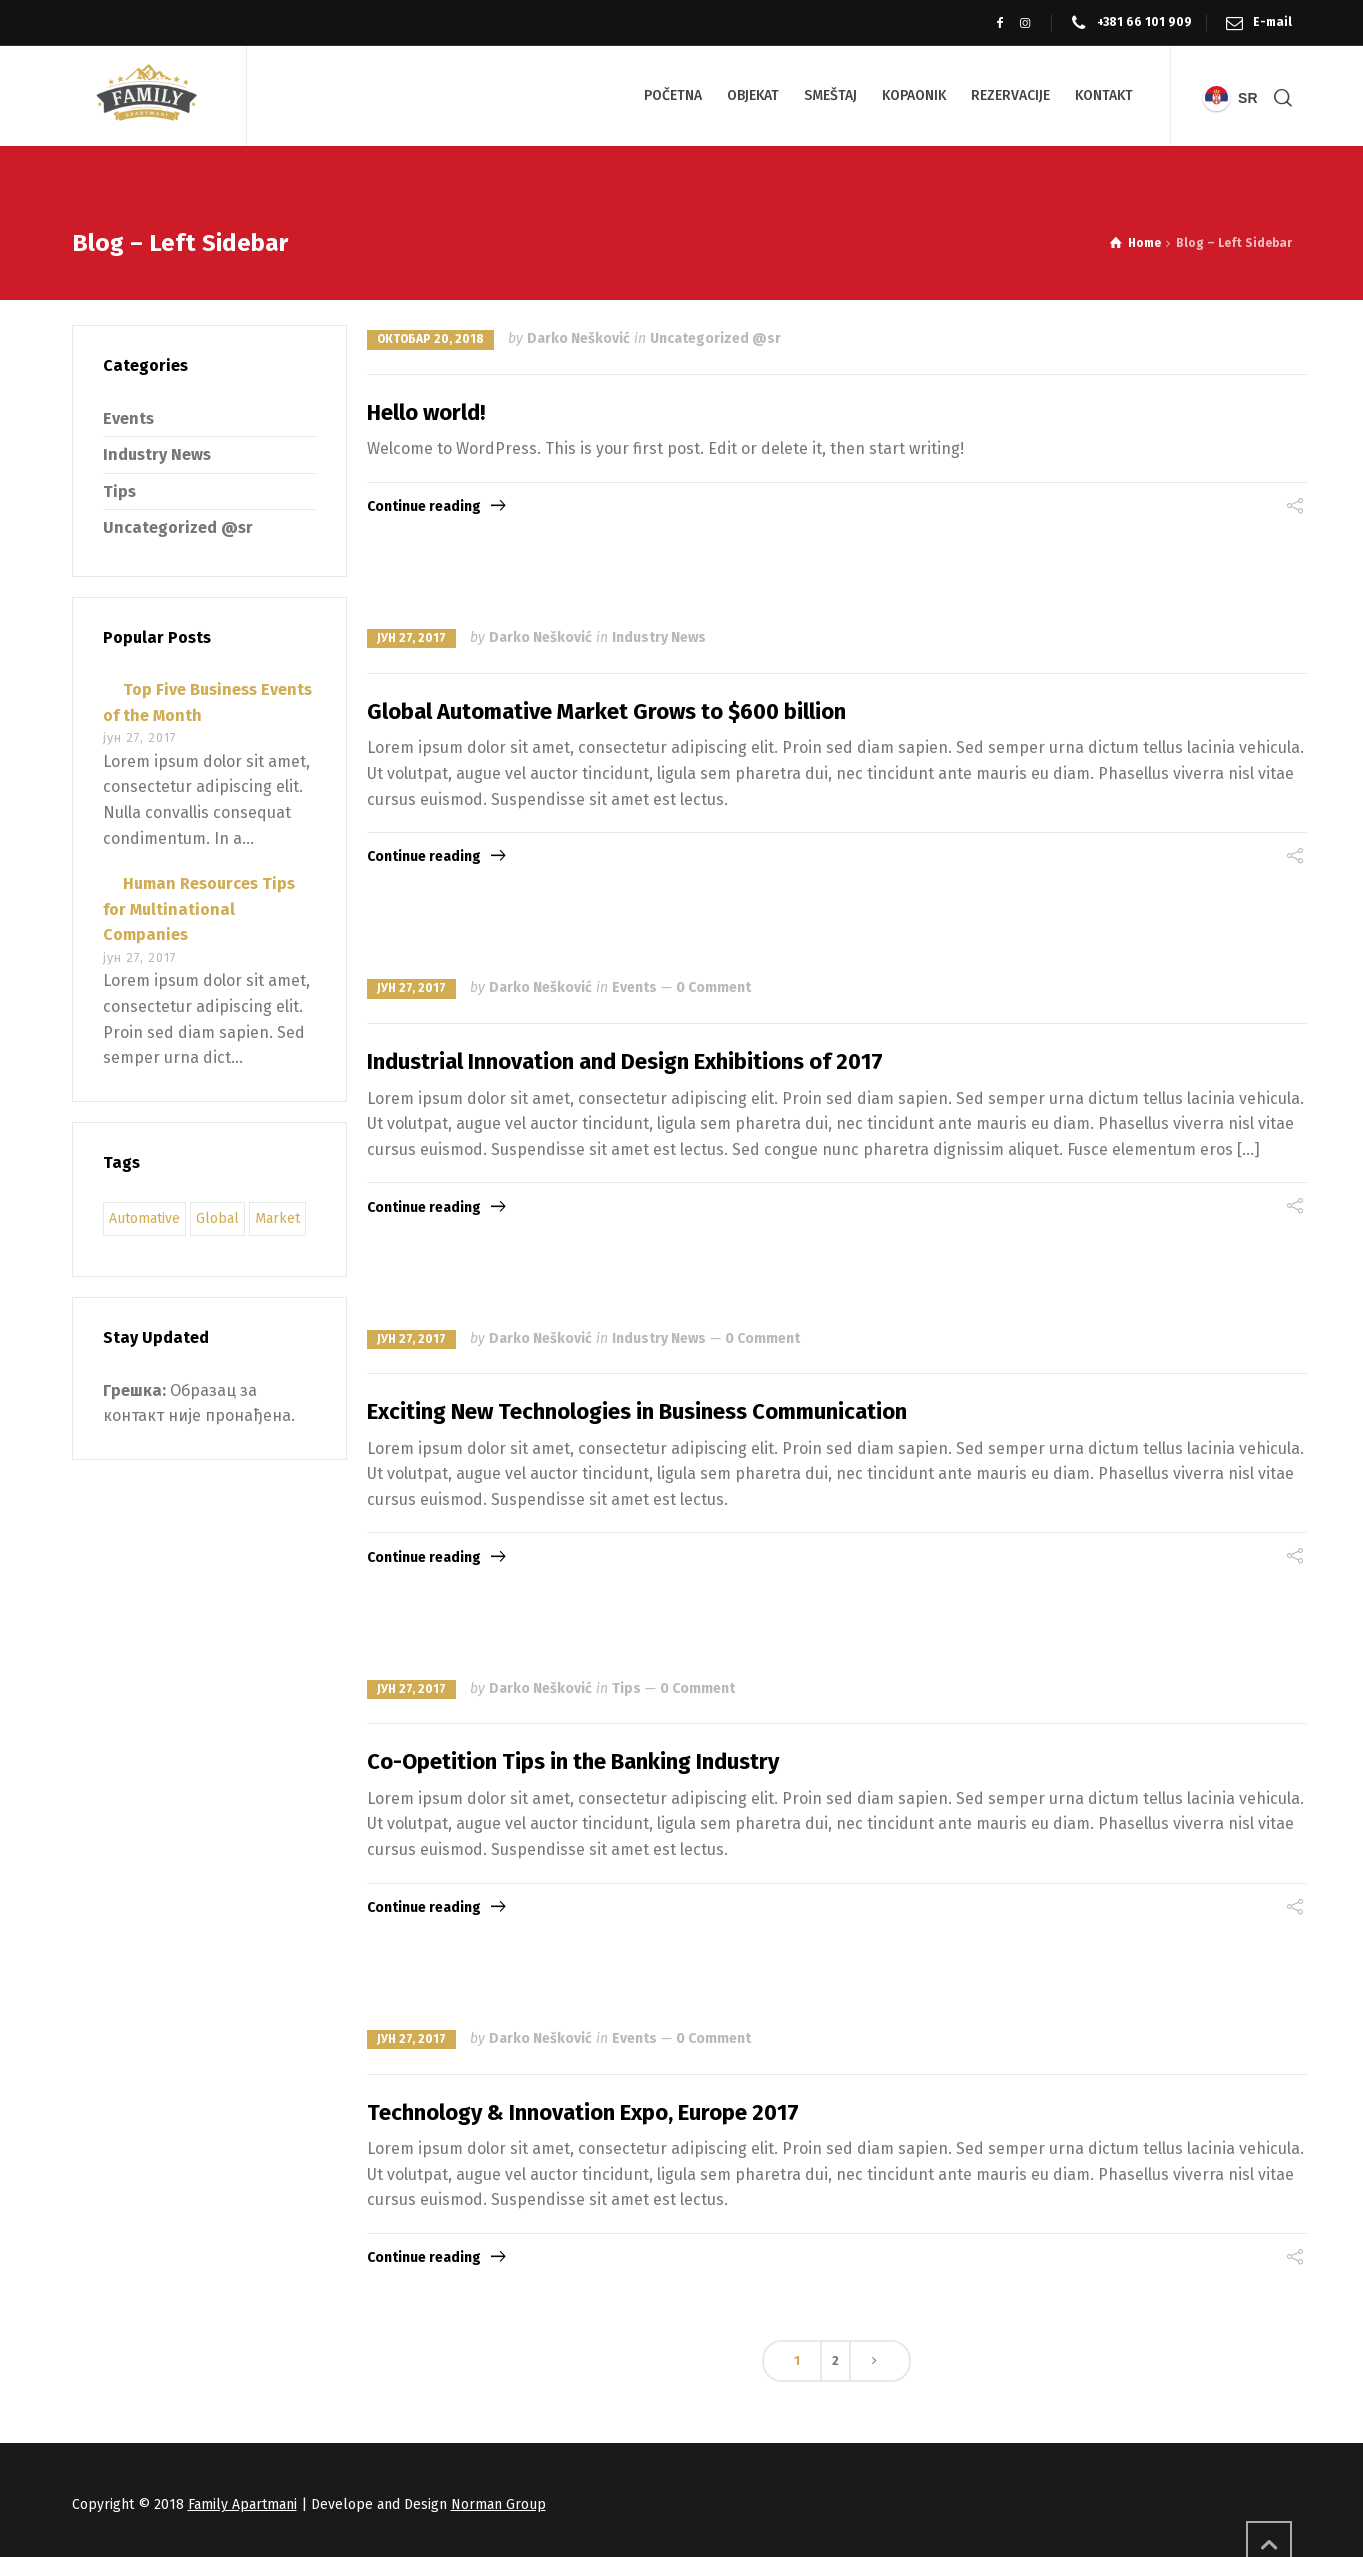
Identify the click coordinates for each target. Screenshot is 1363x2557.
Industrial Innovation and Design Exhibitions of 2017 (625, 1061)
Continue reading (424, 506)
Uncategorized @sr (715, 338)
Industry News (659, 637)
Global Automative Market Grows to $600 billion (606, 711)
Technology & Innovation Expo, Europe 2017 (583, 2112)
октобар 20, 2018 (430, 339)
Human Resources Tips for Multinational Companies (199, 909)
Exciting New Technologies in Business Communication (637, 1411)
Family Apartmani (242, 2504)
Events (634, 987)
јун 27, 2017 (411, 638)
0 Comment (713, 987)
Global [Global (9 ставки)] (217, 1218)
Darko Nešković (578, 338)
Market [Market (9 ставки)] (277, 1218)
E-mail (1272, 22)
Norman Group (498, 2504)
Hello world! (426, 412)
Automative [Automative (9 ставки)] (144, 1218)
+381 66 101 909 (1144, 22)
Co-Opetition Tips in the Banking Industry (573, 1761)
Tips (626, 1688)
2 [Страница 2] (835, 2360)
